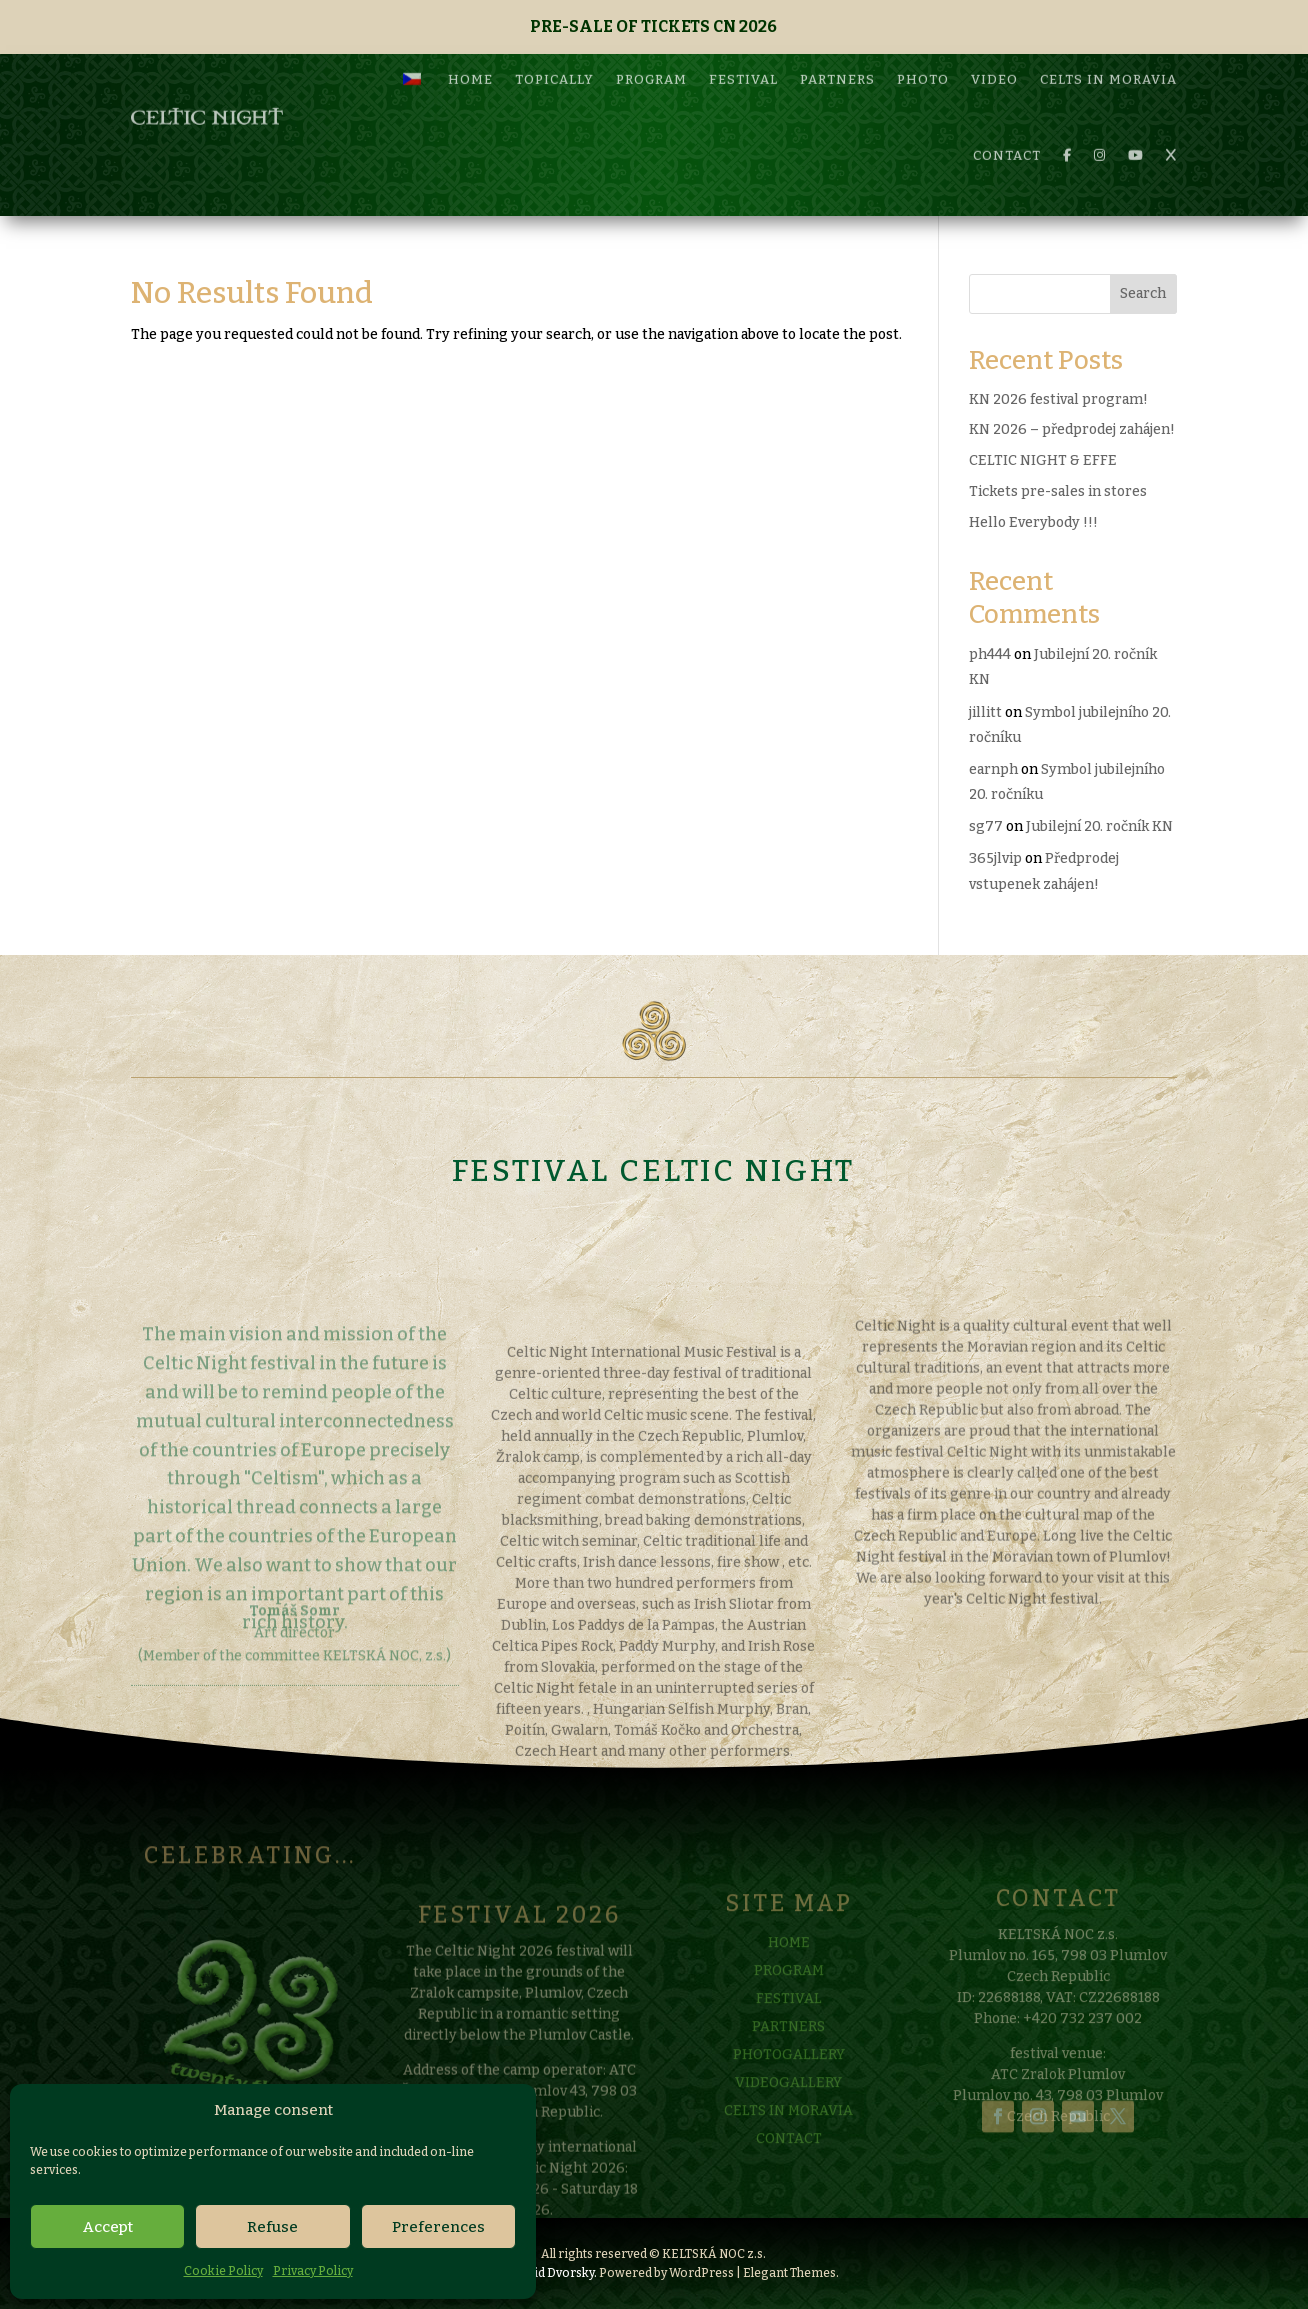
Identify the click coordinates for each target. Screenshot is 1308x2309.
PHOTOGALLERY (789, 2090)
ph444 (990, 654)
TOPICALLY (554, 55)
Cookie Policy (223, 2271)
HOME (470, 55)
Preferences (438, 2227)
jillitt (985, 712)
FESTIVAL (743, 55)
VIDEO (994, 55)
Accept (108, 2227)
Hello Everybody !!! (1033, 522)
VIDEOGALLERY (788, 2118)
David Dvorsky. (554, 2273)
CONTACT (1007, 131)
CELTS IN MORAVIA (1108, 55)
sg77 (986, 826)
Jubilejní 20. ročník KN (1099, 826)
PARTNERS (837, 55)
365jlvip (995, 858)
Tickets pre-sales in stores (1058, 491)
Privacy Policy (313, 2271)
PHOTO (923, 55)
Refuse (272, 2227)
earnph (993, 769)
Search (1143, 293)
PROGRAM (651, 55)
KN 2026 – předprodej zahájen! (1072, 429)
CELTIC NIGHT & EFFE (1043, 460)
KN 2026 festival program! (1058, 399)
